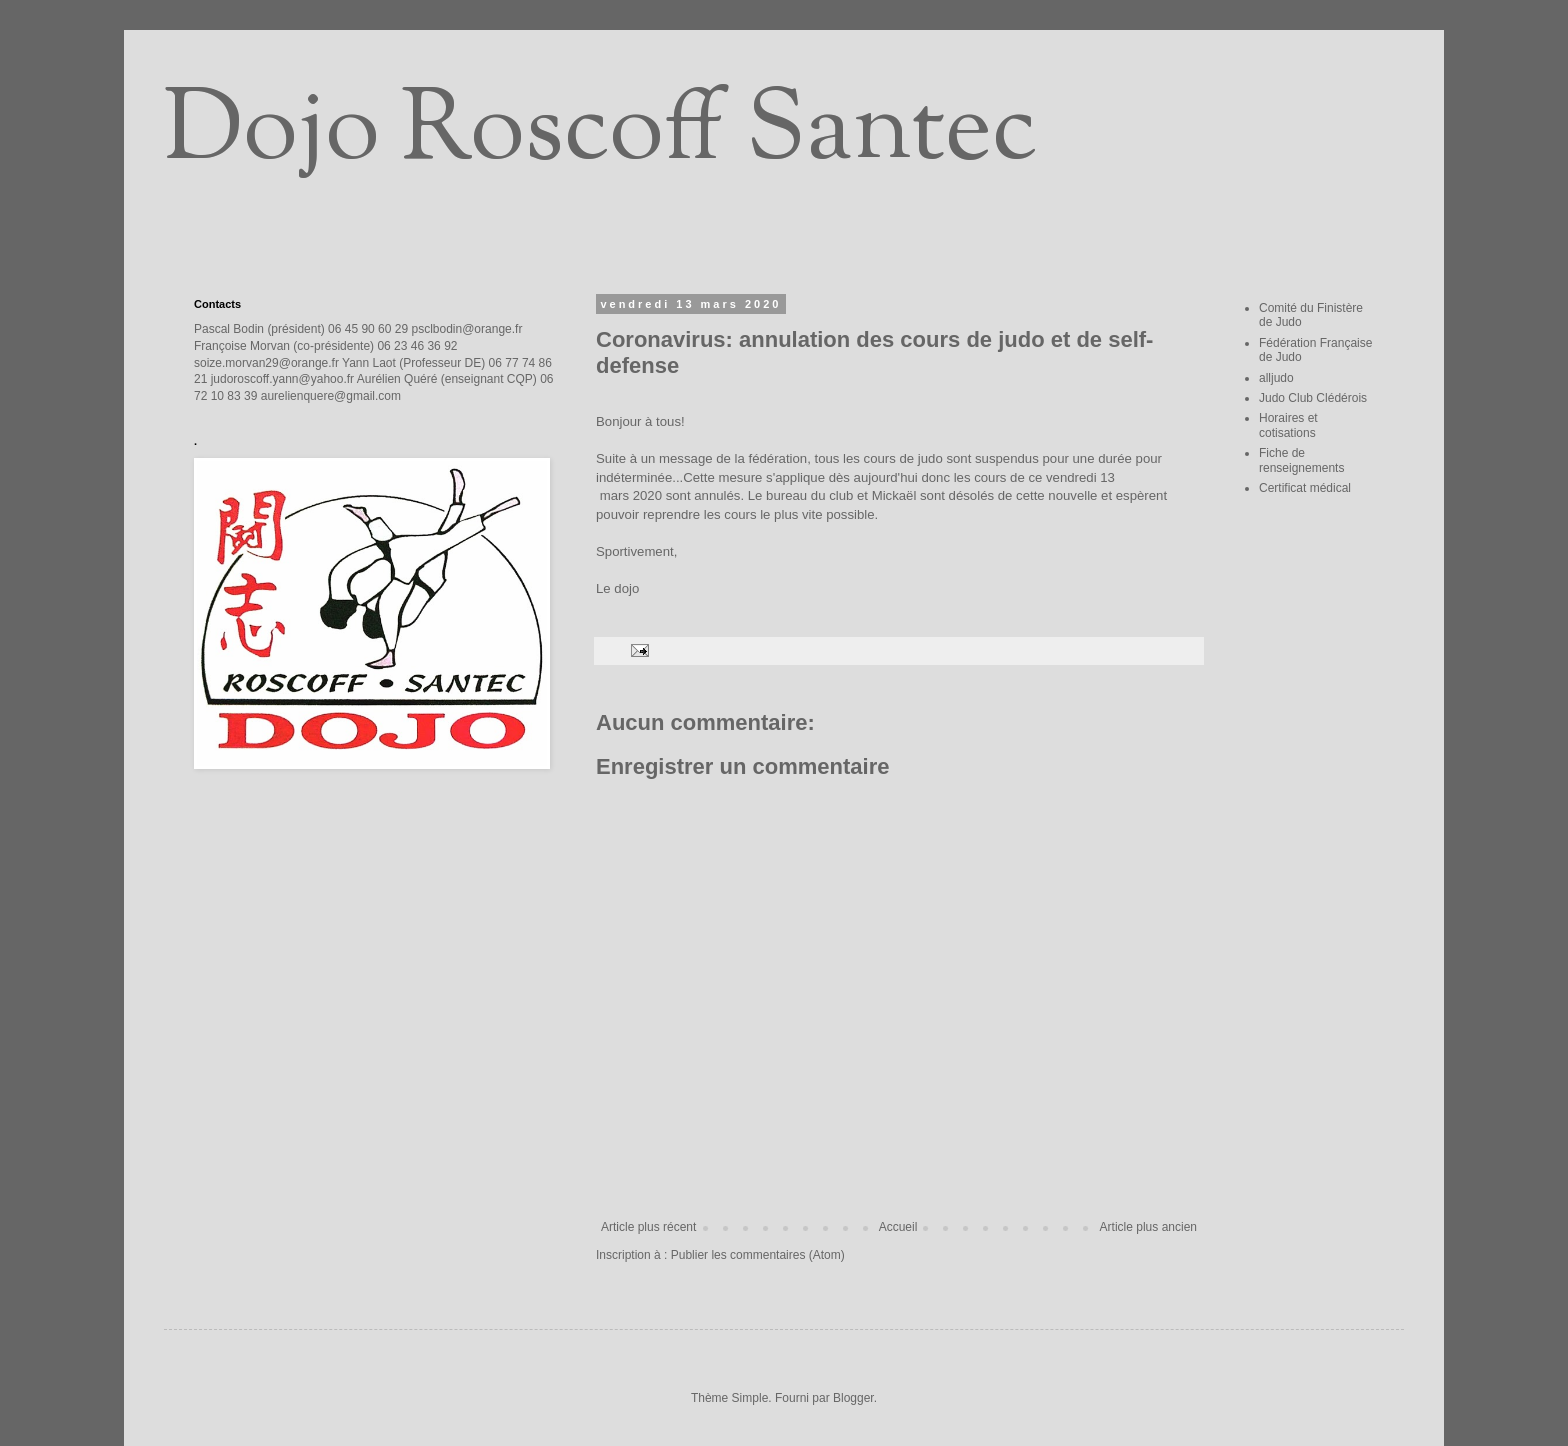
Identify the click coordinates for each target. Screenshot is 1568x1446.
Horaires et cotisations (1288, 425)
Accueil (898, 1227)
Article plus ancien (1148, 1227)
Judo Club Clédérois (1313, 398)
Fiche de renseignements (1301, 460)
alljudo (1276, 378)
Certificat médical (1305, 488)
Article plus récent (648, 1227)
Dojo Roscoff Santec (600, 134)
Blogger (853, 1398)
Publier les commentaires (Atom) (758, 1255)
